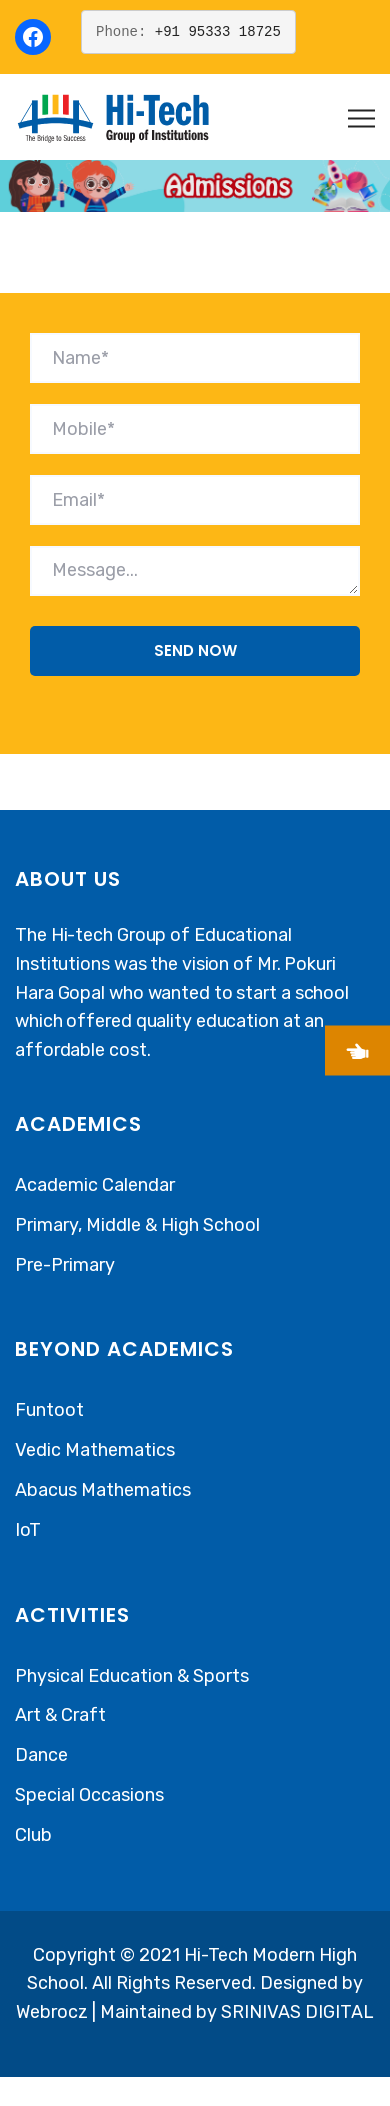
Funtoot (49, 1410)
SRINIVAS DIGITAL (297, 2012)
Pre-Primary (65, 1265)
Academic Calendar (95, 1185)
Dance (41, 1755)
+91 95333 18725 (218, 31)
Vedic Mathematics (95, 1450)
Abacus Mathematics (103, 1490)
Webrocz (54, 2012)
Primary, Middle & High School (137, 1225)
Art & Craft (60, 1715)
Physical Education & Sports (132, 1676)
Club (33, 1835)
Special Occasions (89, 1795)
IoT (28, 1530)
